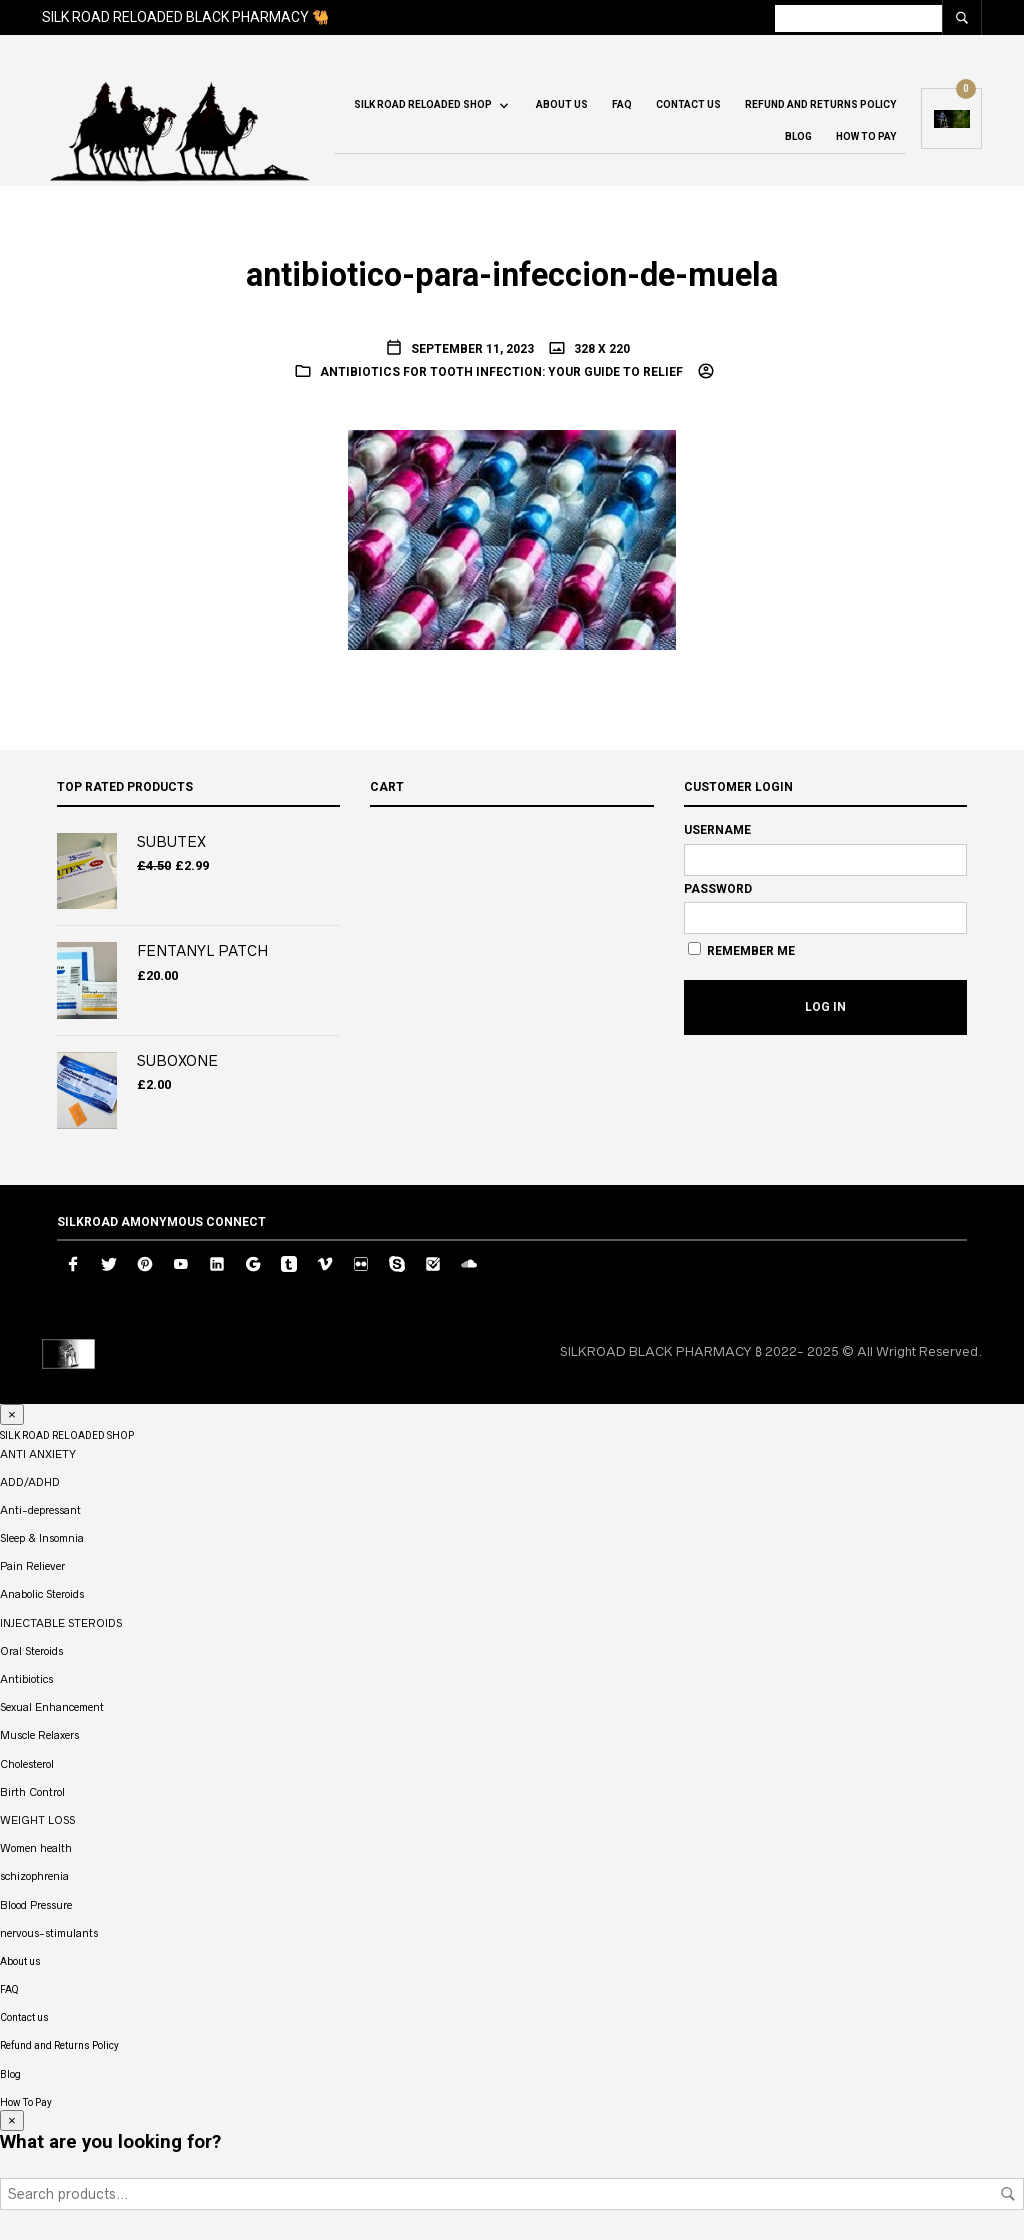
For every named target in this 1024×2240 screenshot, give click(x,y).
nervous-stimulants (49, 1933)
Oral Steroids (31, 1651)
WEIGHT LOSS (37, 1820)
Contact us (688, 104)
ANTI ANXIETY (38, 1454)
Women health (36, 1848)
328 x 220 (600, 349)
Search (1008, 2194)
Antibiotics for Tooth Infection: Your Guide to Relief (501, 372)
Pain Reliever (32, 1566)
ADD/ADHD (30, 1482)
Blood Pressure (36, 1905)
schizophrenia (34, 1876)
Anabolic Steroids (42, 1594)
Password (718, 889)
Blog (798, 136)
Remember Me (741, 950)
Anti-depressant (40, 1510)
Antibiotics (26, 1679)
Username (717, 830)
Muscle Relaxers (39, 1735)
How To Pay (866, 136)
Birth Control (32, 1792)
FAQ (622, 104)
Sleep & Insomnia (42, 1538)
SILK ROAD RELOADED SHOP (423, 104)
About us (562, 104)
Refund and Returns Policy (820, 104)
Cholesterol (27, 1764)
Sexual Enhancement (52, 1707)
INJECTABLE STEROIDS (61, 1623)
